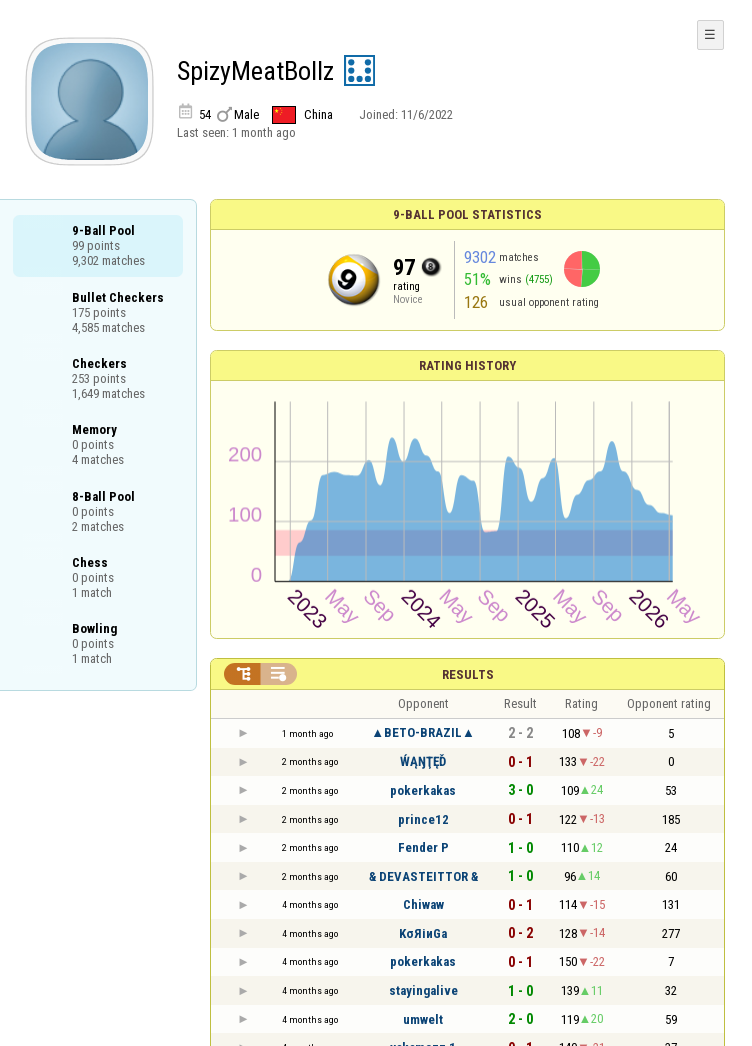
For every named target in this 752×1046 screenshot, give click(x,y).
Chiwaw (423, 904)
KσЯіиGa (423, 933)
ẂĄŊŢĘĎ (423, 761)
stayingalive (423, 990)
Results (468, 674)
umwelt (423, 1019)
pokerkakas (423, 790)
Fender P (423, 847)
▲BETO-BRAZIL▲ (423, 732)
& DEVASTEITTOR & (423, 876)
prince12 (423, 819)
